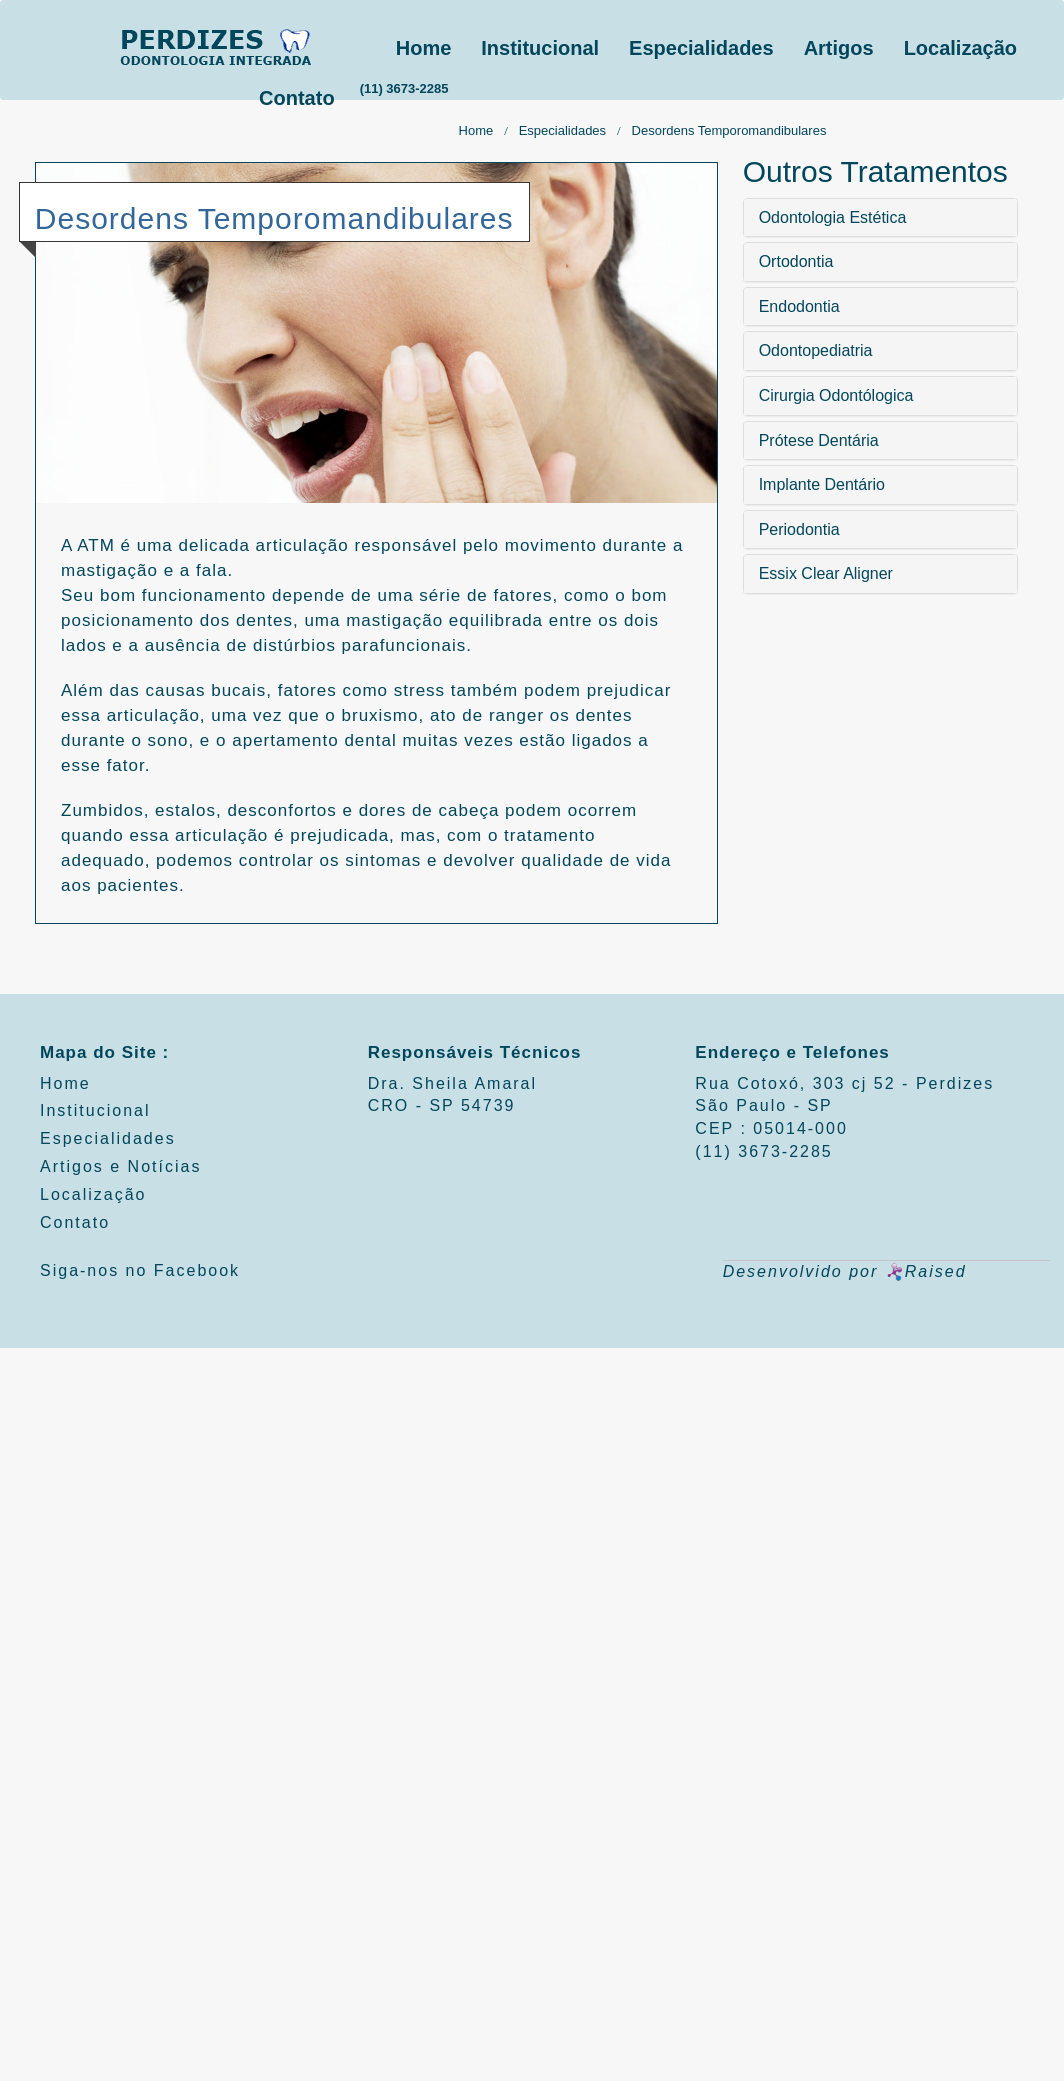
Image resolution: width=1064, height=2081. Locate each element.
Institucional (540, 48)
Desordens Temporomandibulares (729, 130)
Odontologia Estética (833, 217)
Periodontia (799, 529)
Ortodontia (796, 261)
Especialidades (701, 48)
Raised (926, 1271)
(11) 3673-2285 (404, 88)
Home (424, 48)
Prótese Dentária (819, 440)
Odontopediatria (816, 350)
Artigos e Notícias (120, 1166)
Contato (297, 98)
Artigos (839, 48)
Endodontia (799, 306)
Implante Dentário (822, 484)
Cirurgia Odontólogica (836, 395)
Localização (960, 48)
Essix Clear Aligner (826, 573)
